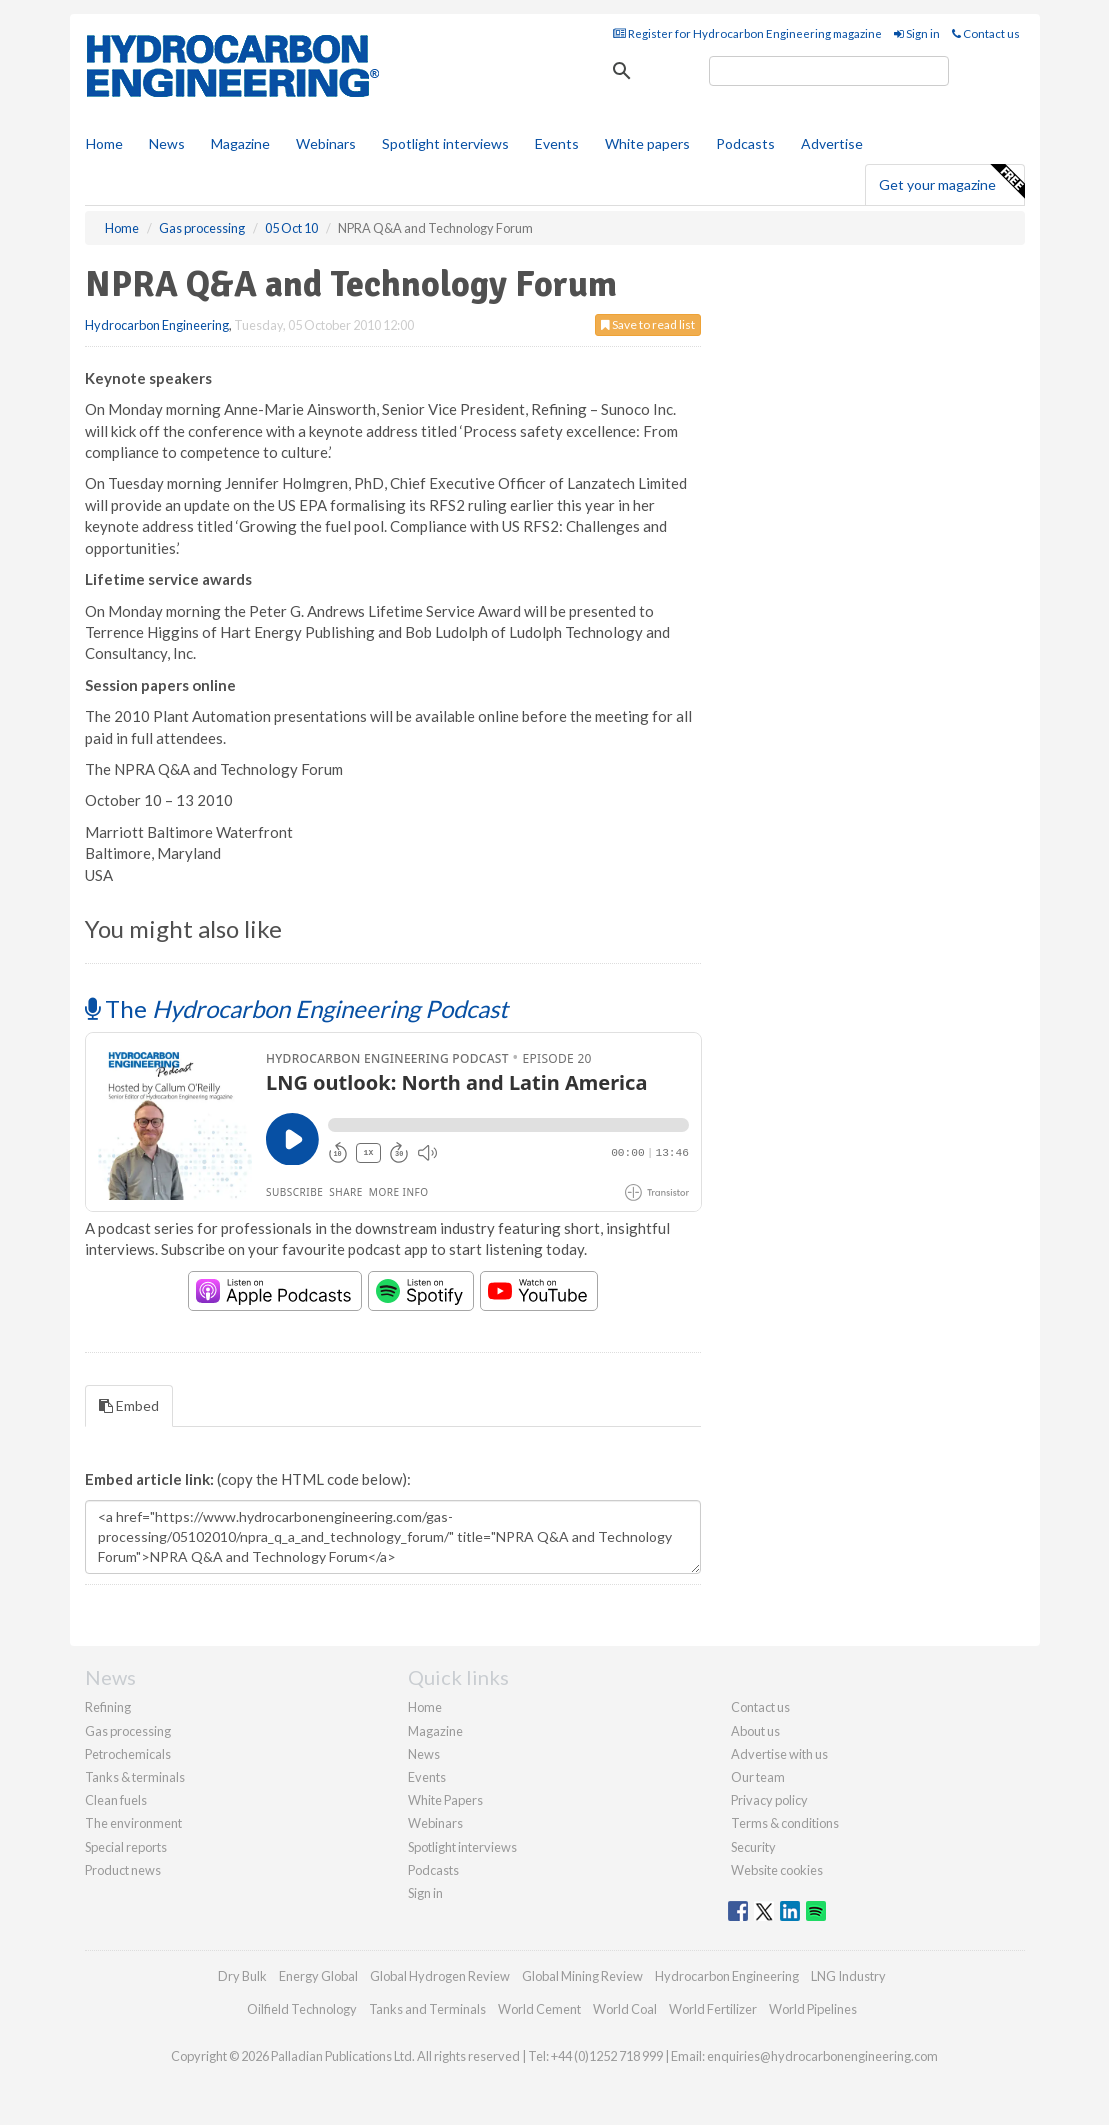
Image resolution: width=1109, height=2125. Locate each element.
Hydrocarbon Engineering (157, 325)
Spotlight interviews (445, 143)
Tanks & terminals (135, 1777)
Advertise (832, 143)
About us (755, 1731)
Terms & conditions (785, 1823)
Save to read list (648, 324)
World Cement (539, 2009)
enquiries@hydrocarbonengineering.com (822, 2056)
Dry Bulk (242, 1976)
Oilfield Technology (302, 2009)
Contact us (986, 33)
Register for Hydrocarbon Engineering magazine (747, 33)
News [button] (167, 143)
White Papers (445, 1800)
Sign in (917, 33)
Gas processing (128, 1731)
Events (557, 143)
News (424, 1754)
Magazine (240, 143)
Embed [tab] (129, 1405)
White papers (647, 143)
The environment (133, 1823)
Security (753, 1847)
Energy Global (318, 1976)
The (296, 1008)
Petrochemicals (128, 1754)
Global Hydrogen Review (440, 1976)
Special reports (126, 1847)
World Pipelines (813, 2009)
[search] (829, 71)
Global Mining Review (582, 1976)
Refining (108, 1707)
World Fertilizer (713, 2009)
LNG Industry (848, 1976)
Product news (123, 1870)
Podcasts (745, 143)
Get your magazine (951, 182)
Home (104, 143)
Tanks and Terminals (427, 2009)
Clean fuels (116, 1800)
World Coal (625, 2009)
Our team (758, 1777)
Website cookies (777, 1870)
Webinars (326, 143)
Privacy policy (769, 1800)
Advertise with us (779, 1754)
